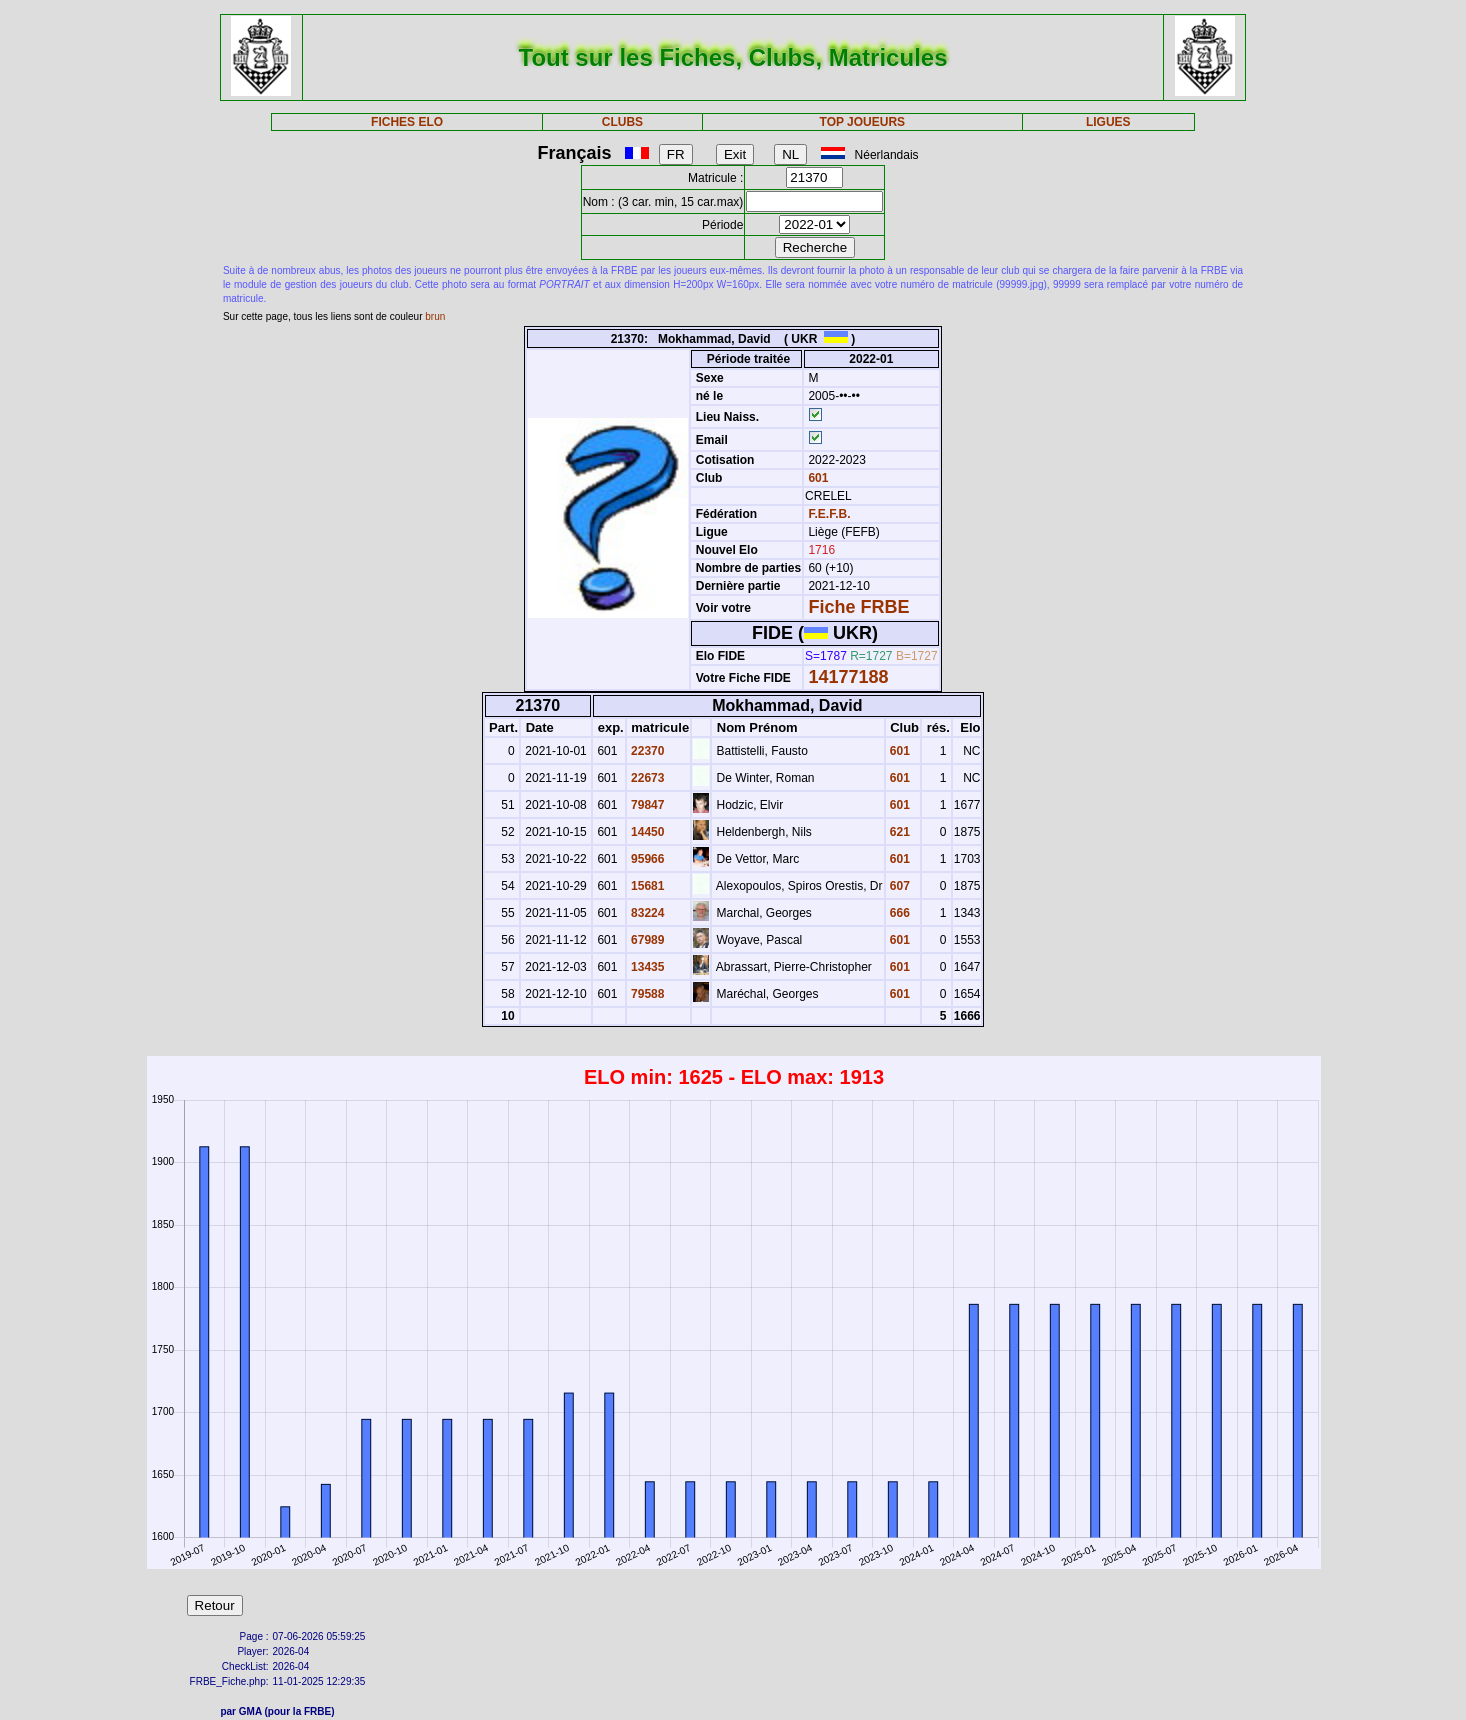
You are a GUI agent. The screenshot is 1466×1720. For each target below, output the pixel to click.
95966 (646, 859)
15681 (646, 886)
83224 (646, 913)
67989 (646, 940)
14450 (646, 832)
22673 (646, 778)
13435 (646, 967)
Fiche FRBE (858, 607)
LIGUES (1108, 122)
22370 (646, 751)
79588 (646, 994)
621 (898, 832)
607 (898, 886)
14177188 (848, 677)
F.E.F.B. (829, 514)
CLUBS (622, 122)
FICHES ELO (407, 122)
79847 (646, 805)
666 (898, 913)
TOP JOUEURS (863, 122)
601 (816, 478)
